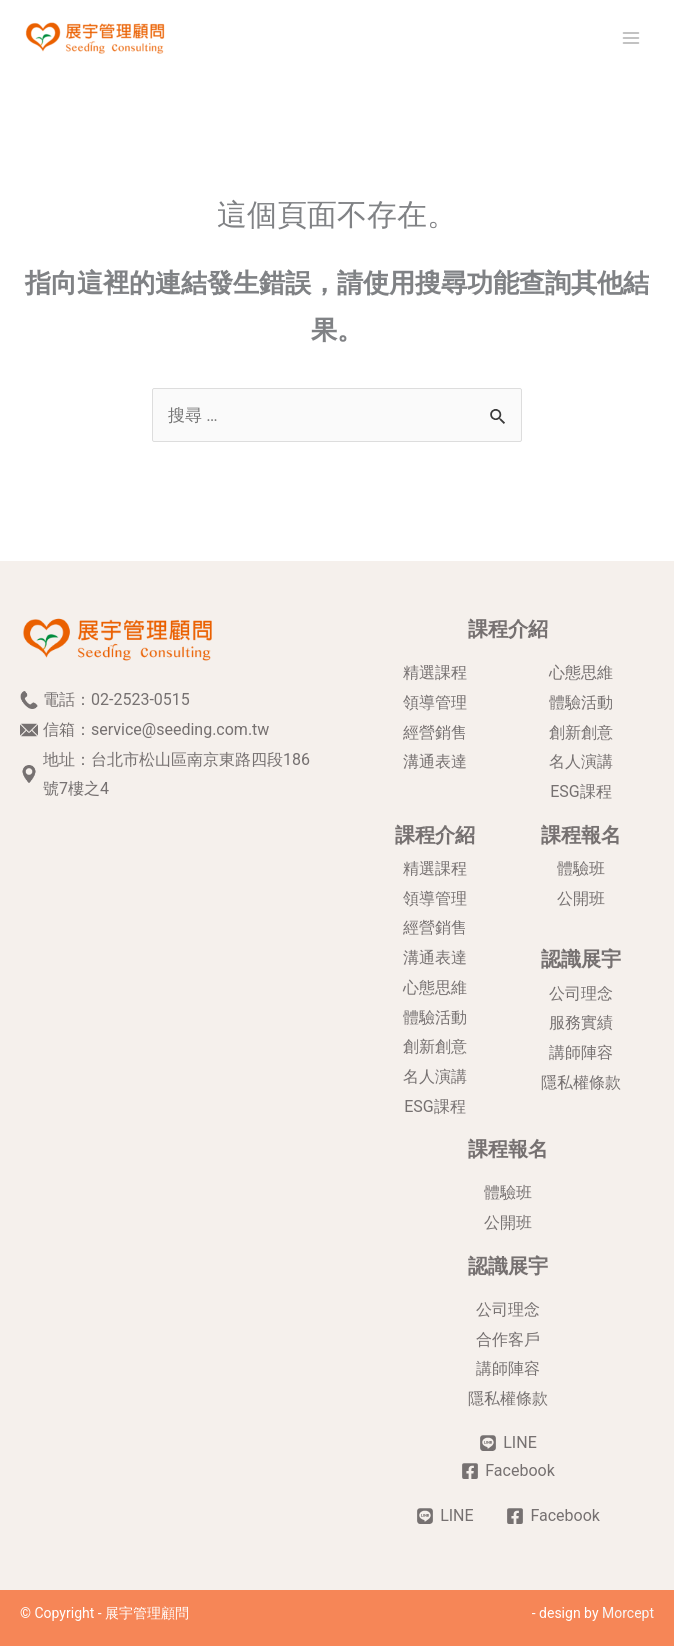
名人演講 (581, 761)
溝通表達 (435, 761)
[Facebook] (508, 1471)
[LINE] (508, 1443)
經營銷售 (435, 732)
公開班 (581, 898)
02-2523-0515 (140, 699)
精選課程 (435, 672)
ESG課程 (581, 791)
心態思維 (581, 672)
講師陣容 (581, 1052)
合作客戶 (508, 1339)
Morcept (628, 1613)
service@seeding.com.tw (180, 729)
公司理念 (581, 993)
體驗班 (581, 868)
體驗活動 (581, 702)
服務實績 (581, 1022)
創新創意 (581, 732)
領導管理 (435, 702)
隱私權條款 (581, 1082)
